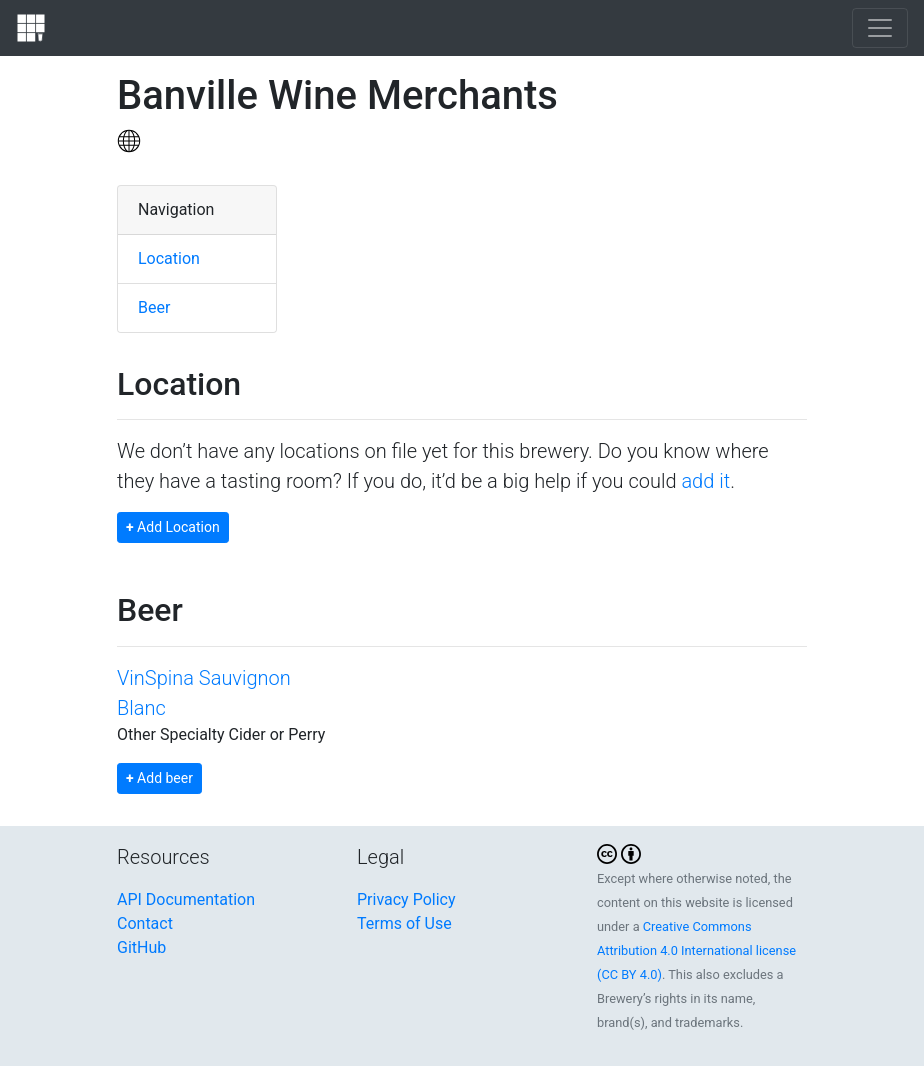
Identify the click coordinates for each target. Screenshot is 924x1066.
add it (705, 481)
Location (169, 258)
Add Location (173, 527)
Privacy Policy (406, 899)
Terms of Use (404, 923)
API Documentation (186, 899)
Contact (145, 923)
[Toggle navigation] (880, 28)
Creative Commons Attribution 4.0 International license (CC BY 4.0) (696, 950)
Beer (154, 307)
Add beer (159, 778)
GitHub (141, 947)
